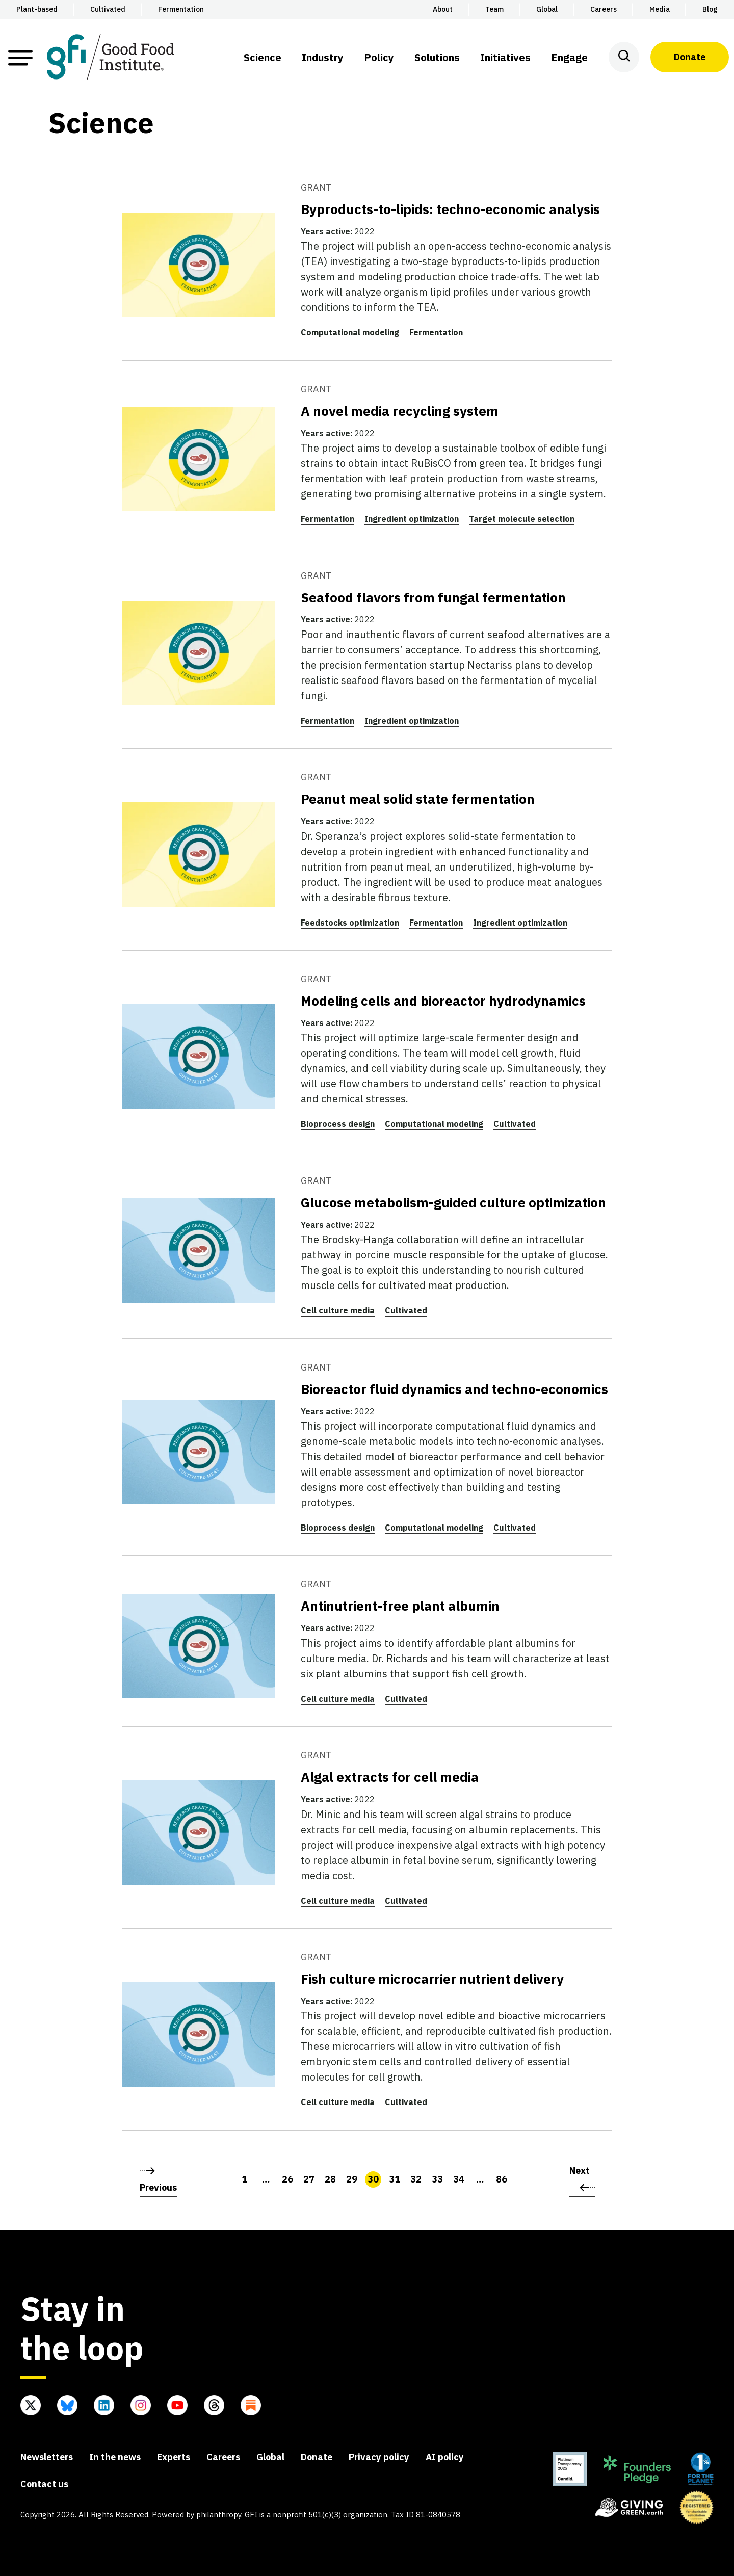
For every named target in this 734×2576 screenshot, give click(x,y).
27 (308, 2179)
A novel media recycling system (400, 410)
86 (501, 2179)
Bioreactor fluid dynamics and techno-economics (454, 1389)
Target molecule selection (521, 519)
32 (416, 2179)
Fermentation (436, 332)
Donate (689, 57)
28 (330, 2179)
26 (287, 2179)
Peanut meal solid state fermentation (418, 798)
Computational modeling (350, 332)
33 (437, 2179)
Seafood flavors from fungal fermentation (433, 597)
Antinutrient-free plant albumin (400, 1605)
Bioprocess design (338, 1124)
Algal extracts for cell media (390, 1776)
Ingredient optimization (411, 519)
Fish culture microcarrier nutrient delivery (432, 1978)
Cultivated (514, 1124)
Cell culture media (338, 1310)
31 (394, 2179)
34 (458, 2179)
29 (351, 2179)
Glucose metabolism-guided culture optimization (453, 1202)
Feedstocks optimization (350, 922)
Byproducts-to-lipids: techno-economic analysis (450, 209)
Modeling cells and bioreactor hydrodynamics (443, 1000)
